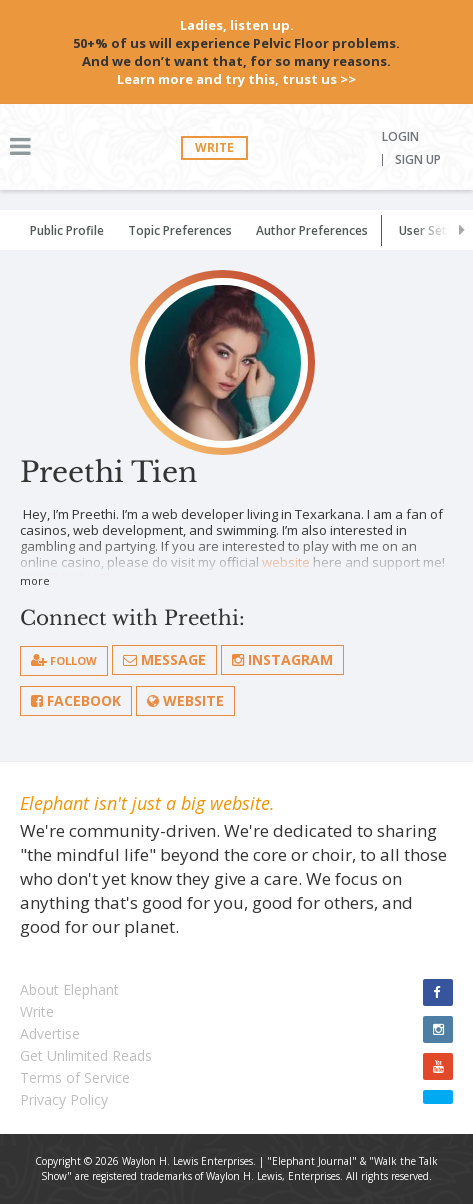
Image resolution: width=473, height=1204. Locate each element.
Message (164, 659)
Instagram (282, 659)
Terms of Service (75, 1077)
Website (185, 700)
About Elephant (69, 989)
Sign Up (418, 160)
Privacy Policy (64, 1099)
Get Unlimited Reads (86, 1055)
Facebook (76, 700)
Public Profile (67, 230)
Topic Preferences (180, 230)
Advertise (50, 1033)
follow (64, 660)
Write (214, 147)
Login (400, 137)
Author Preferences (312, 230)
